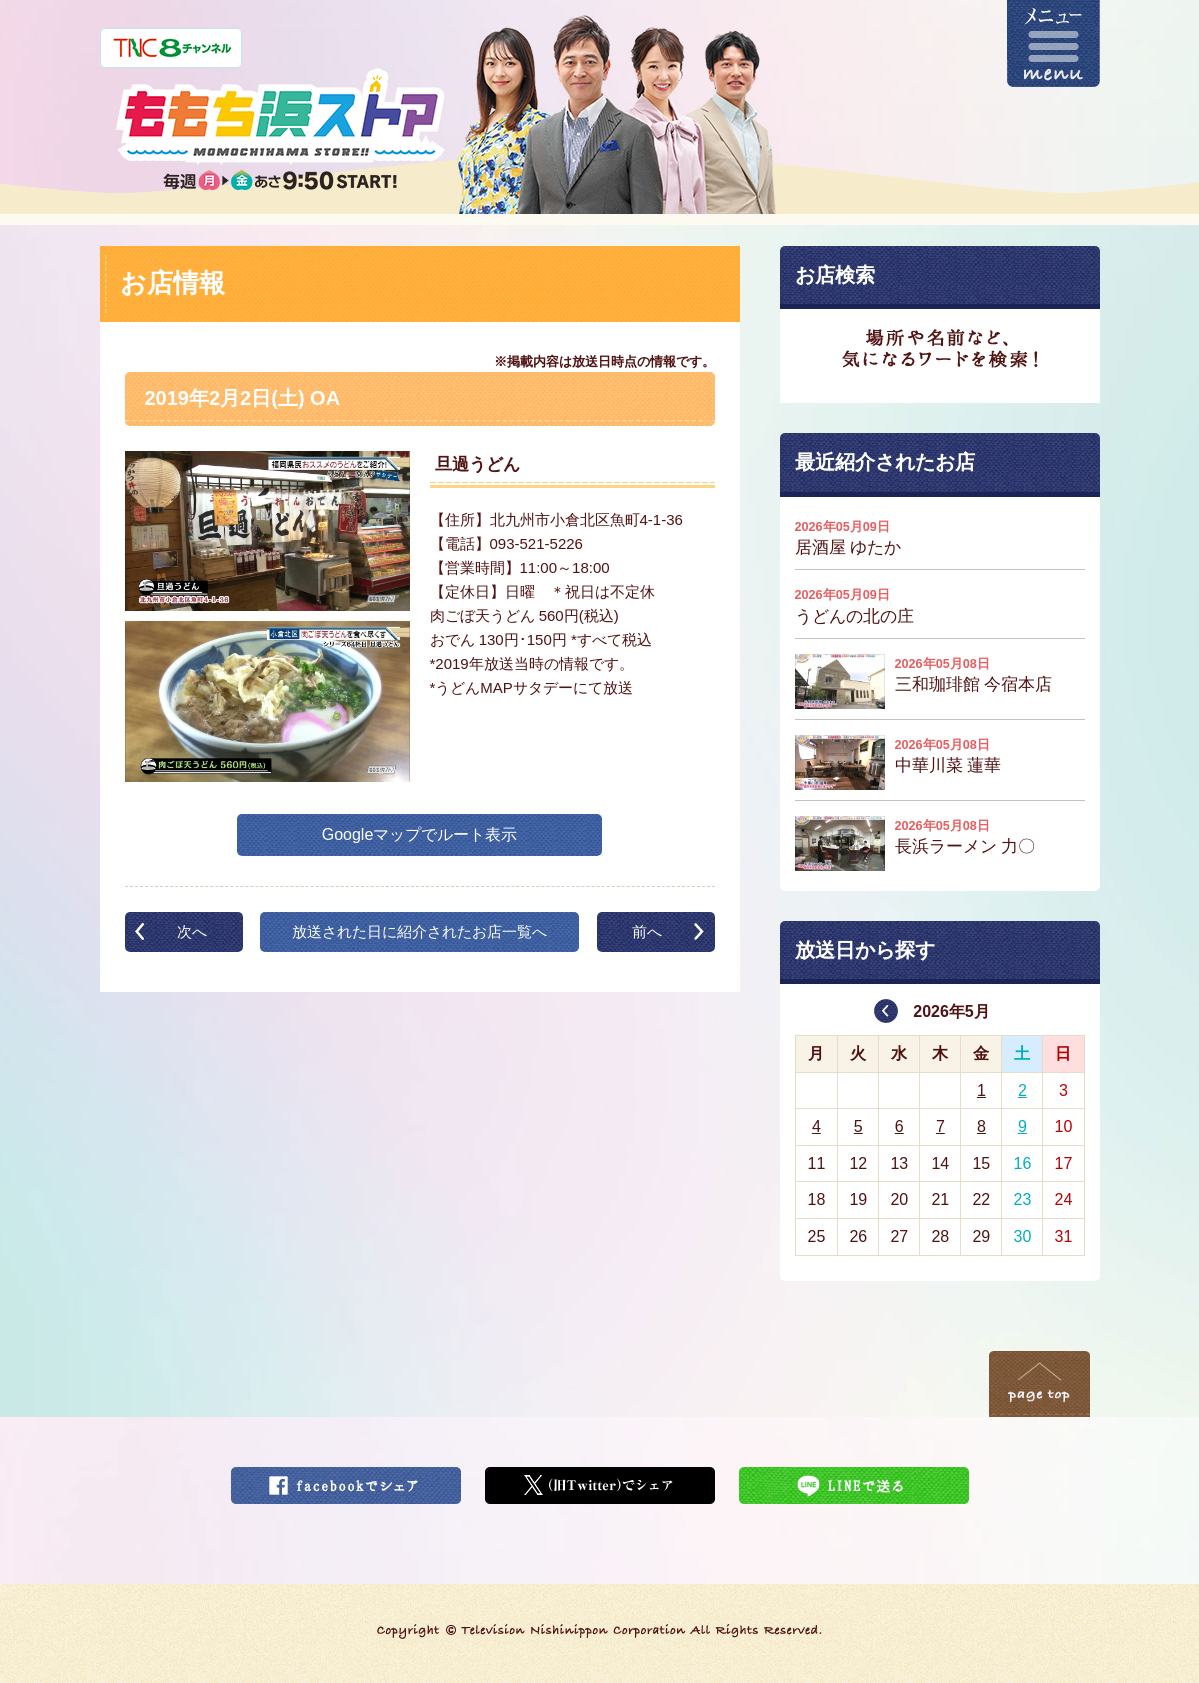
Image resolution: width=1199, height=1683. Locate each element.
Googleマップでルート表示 (420, 834)
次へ (192, 931)
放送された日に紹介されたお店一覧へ (419, 931)
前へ (647, 931)
